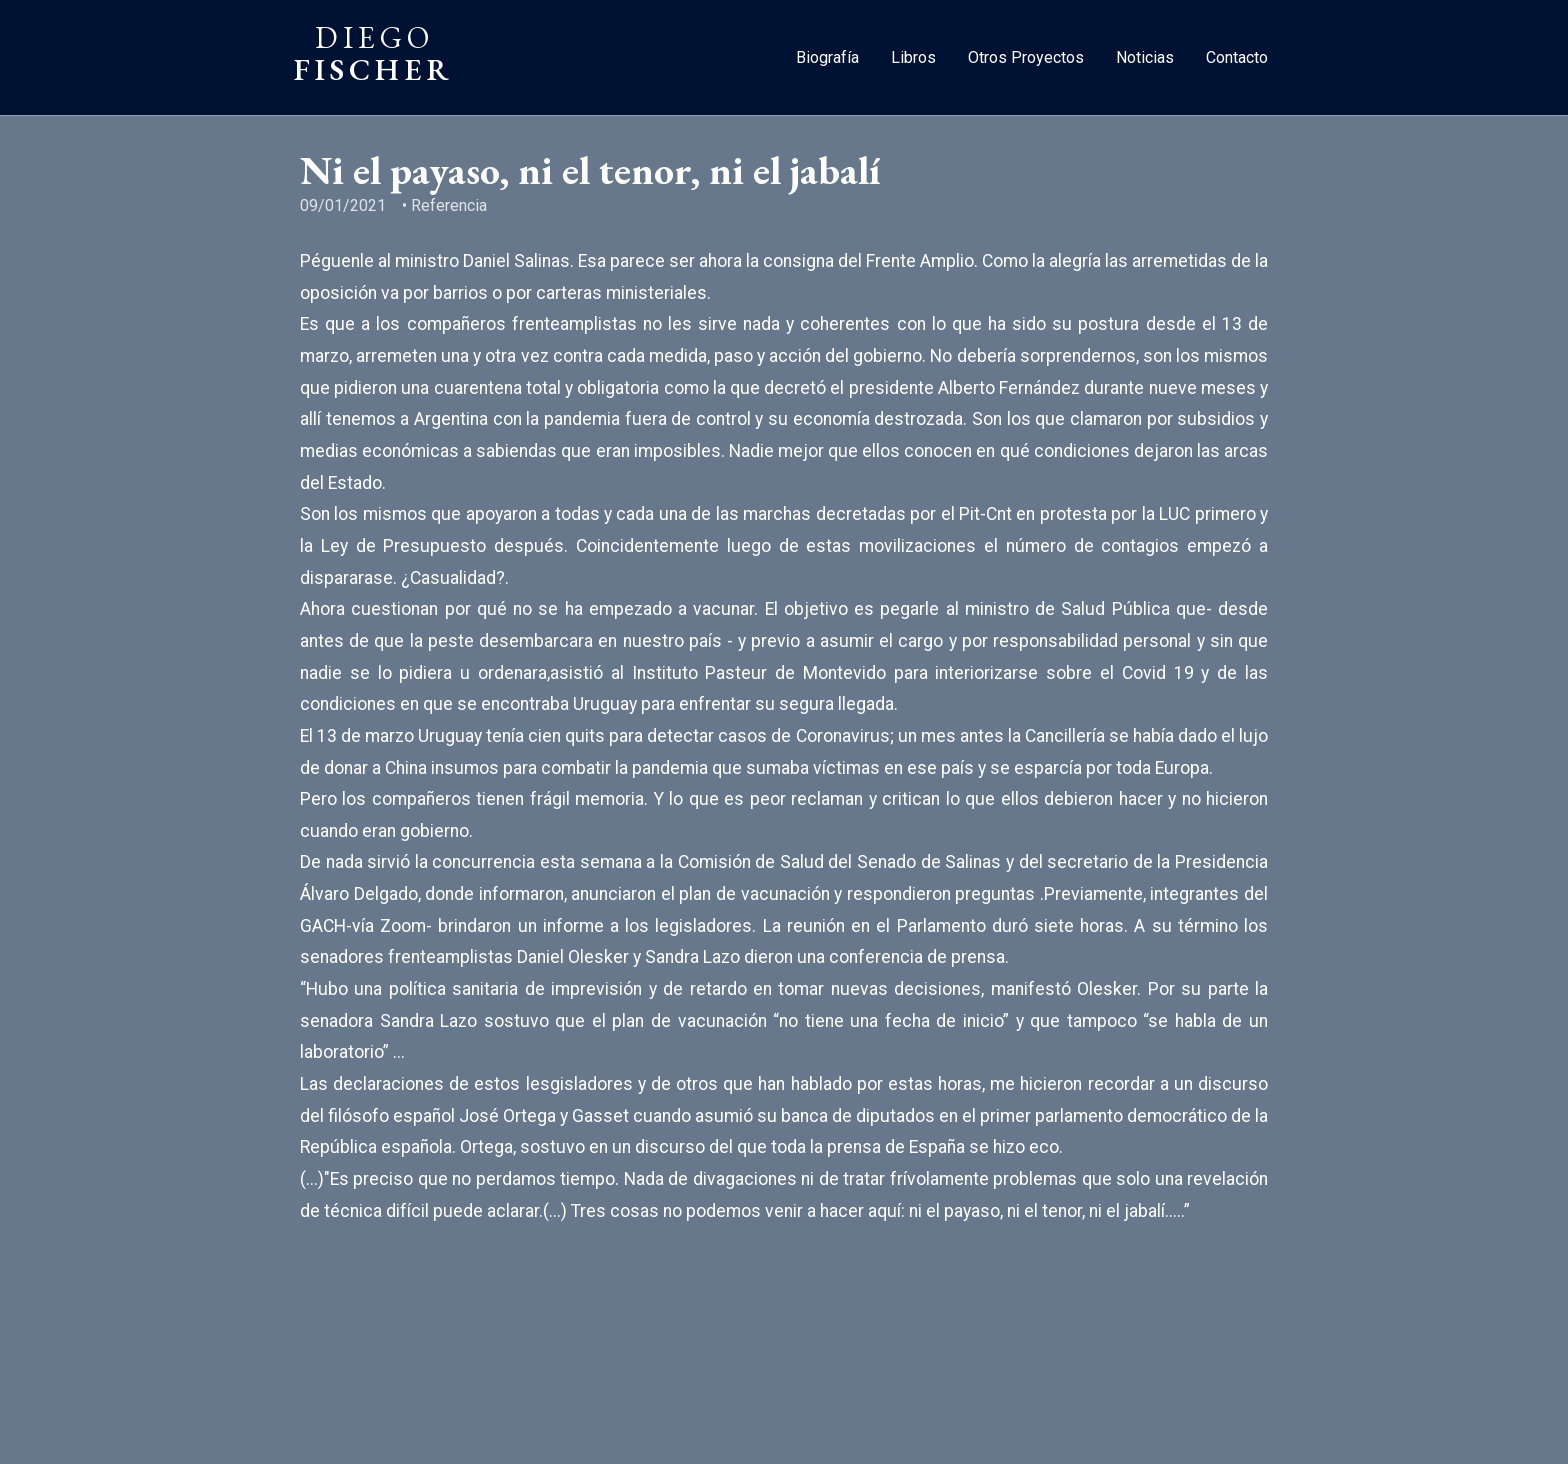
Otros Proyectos (1026, 57)
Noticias (1145, 57)
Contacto (1237, 57)
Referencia (449, 205)
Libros (913, 57)
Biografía (827, 57)
